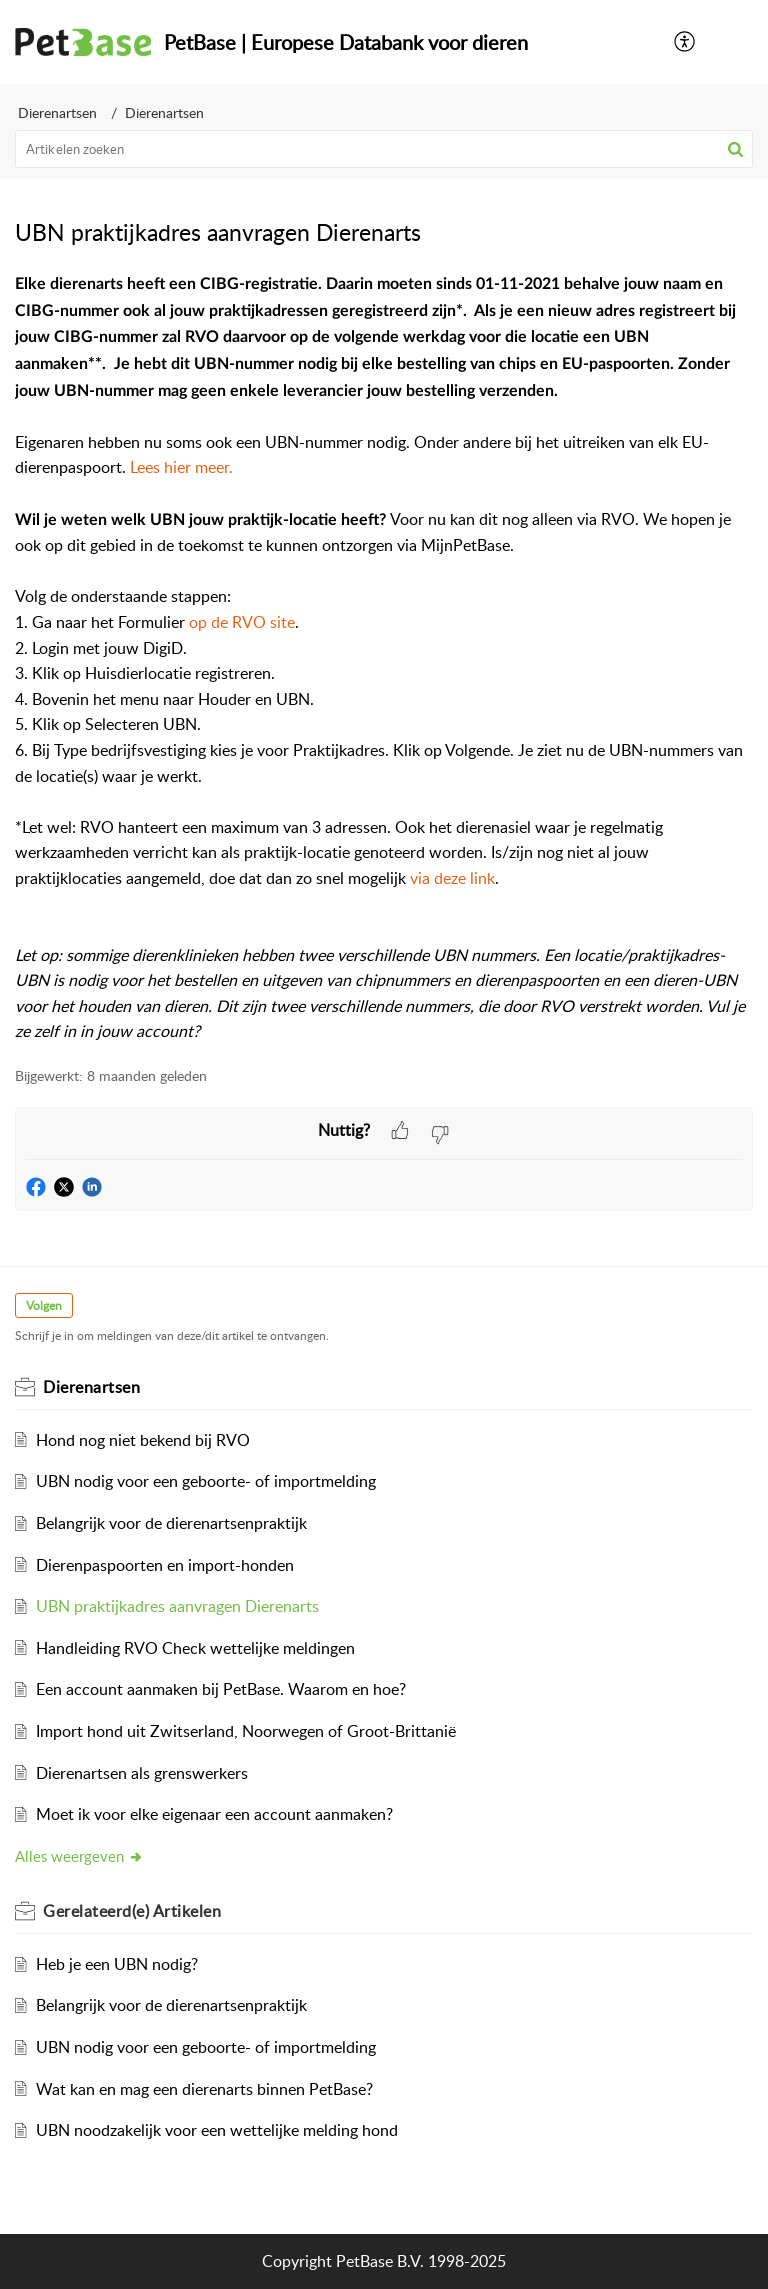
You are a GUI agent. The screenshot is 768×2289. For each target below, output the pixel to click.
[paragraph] (384, 658)
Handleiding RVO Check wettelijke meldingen (195, 1648)
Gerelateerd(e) (132, 1911)
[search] (384, 149)
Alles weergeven (79, 1856)
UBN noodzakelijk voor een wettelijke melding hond (217, 2130)
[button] (735, 149)
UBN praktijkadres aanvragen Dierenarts (177, 1606)
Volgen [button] (44, 1305)
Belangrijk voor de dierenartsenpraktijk (171, 1523)
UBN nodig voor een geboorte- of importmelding (206, 1481)
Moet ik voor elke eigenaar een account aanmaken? (214, 1814)
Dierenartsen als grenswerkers (142, 1773)
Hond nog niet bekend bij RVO (143, 1440)
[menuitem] (685, 42)
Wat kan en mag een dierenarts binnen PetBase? (204, 2089)
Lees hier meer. (181, 467)
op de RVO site (242, 622)
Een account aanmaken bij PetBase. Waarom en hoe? (221, 1689)
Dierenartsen (57, 112)
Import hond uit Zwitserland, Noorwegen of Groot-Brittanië (246, 1731)
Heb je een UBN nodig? (117, 1964)
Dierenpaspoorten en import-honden (165, 1565)
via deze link (452, 878)
